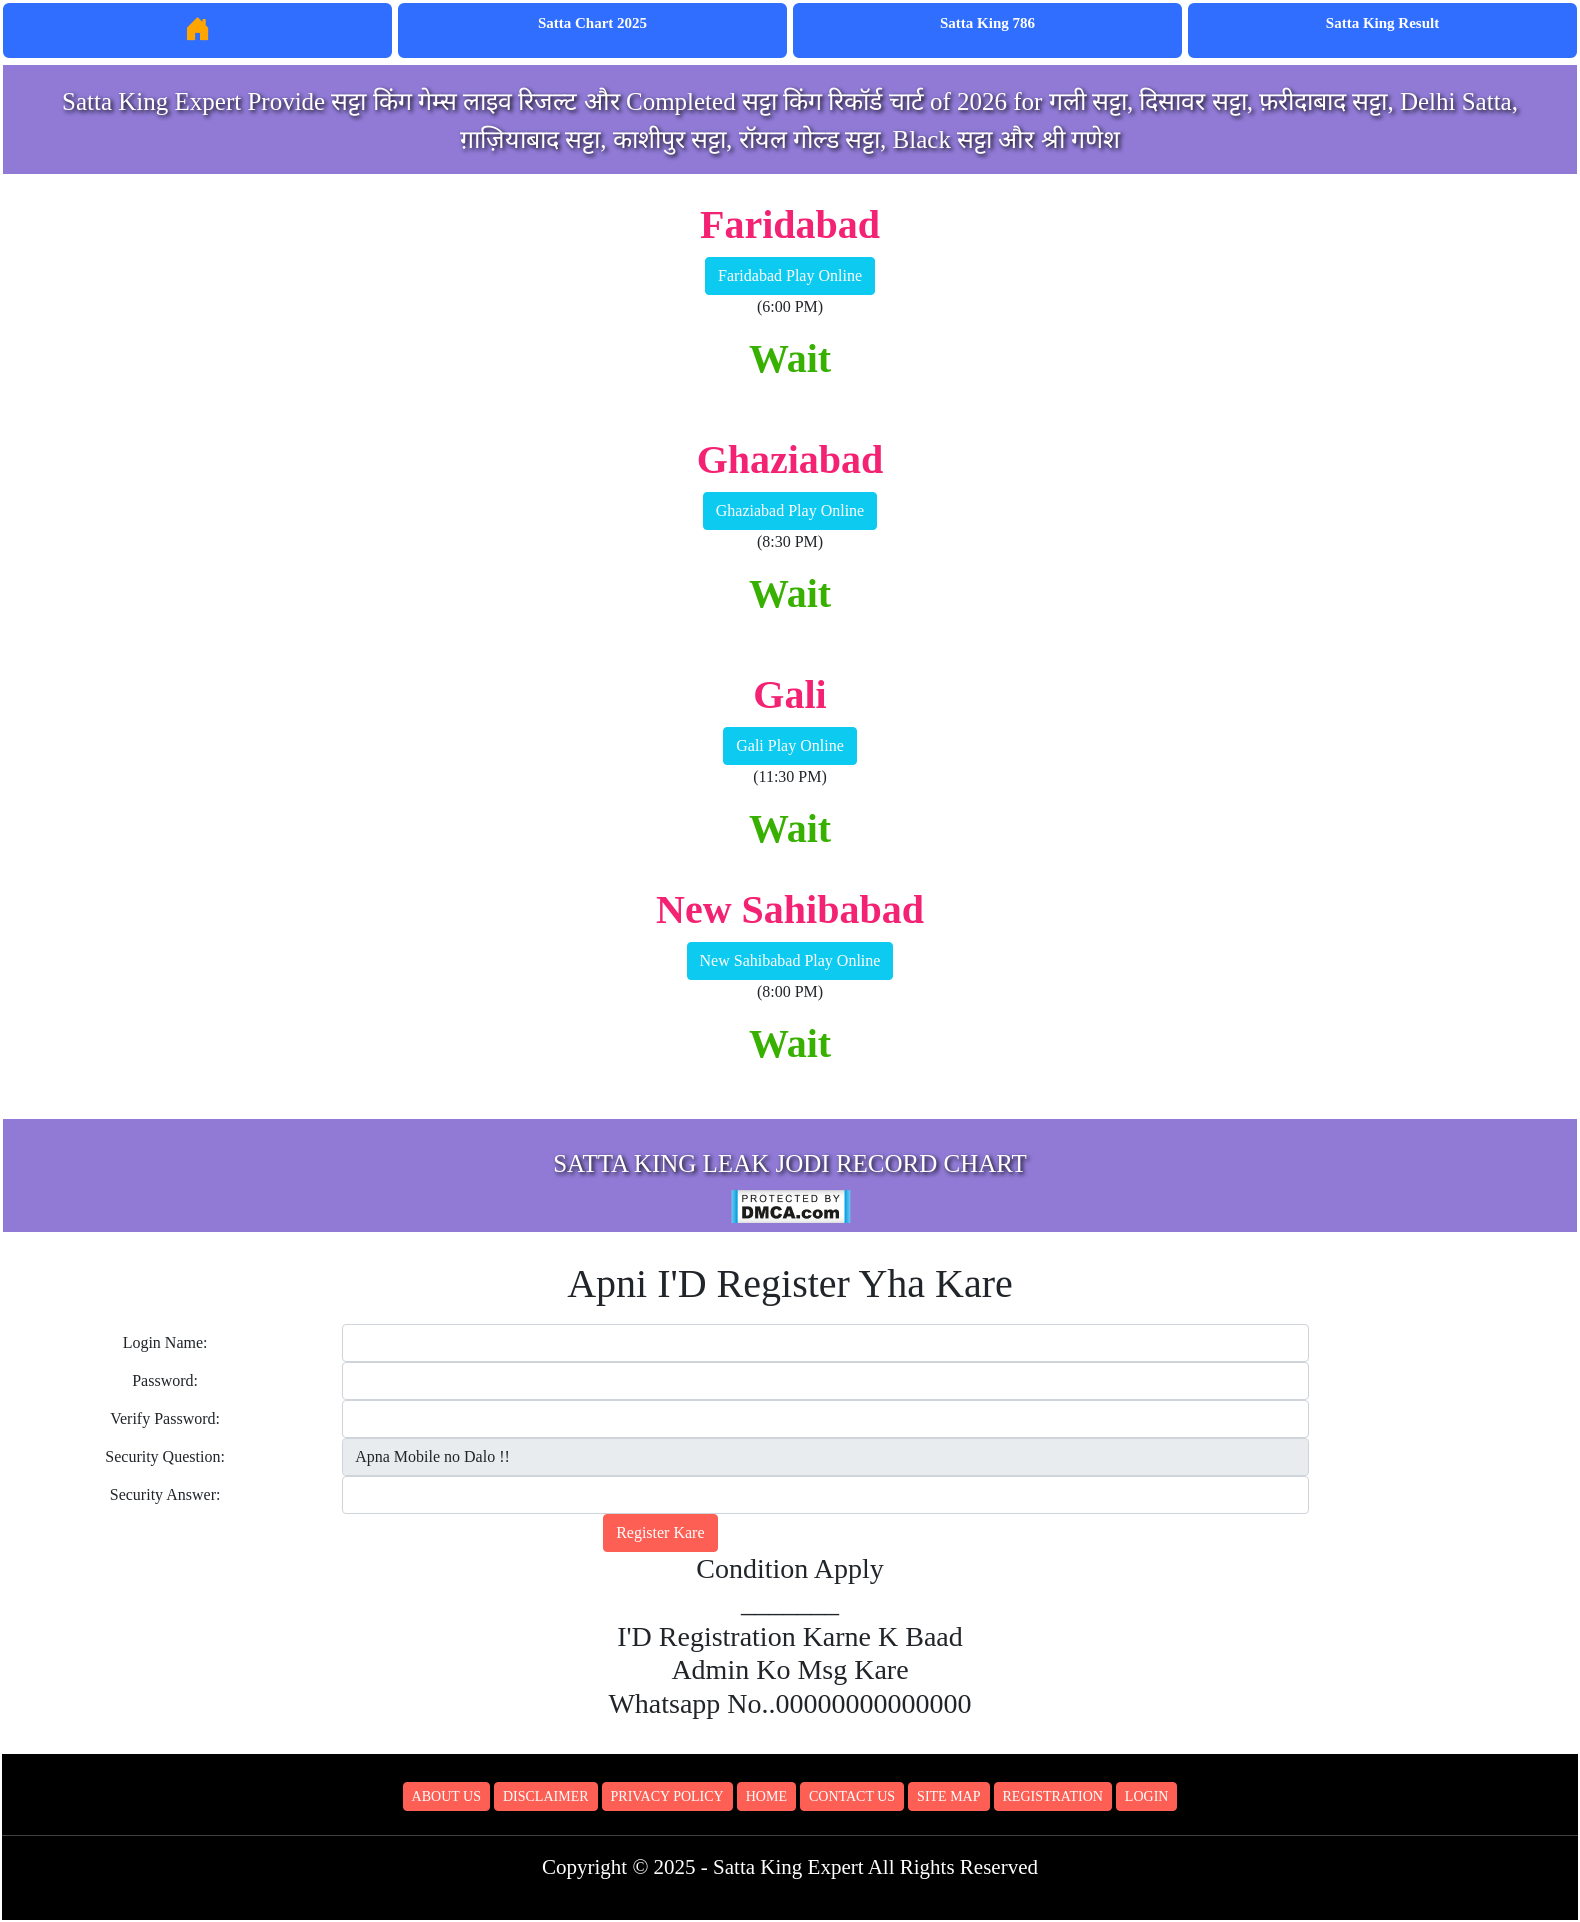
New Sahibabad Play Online (790, 960)
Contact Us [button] (852, 1796)
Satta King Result (1382, 23)
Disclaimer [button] (546, 1796)
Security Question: (165, 1456)
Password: (165, 1380)
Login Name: (165, 1342)
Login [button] (1147, 1796)
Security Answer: (165, 1494)
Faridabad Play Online (790, 275)
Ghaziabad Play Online (790, 510)
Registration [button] (1053, 1796)
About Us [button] (446, 1796)
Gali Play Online (790, 745)
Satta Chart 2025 (592, 23)
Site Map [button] (948, 1796)
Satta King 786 (987, 23)
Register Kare (660, 1532)
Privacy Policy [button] (667, 1796)
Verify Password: (165, 1418)
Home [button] (766, 1796)
